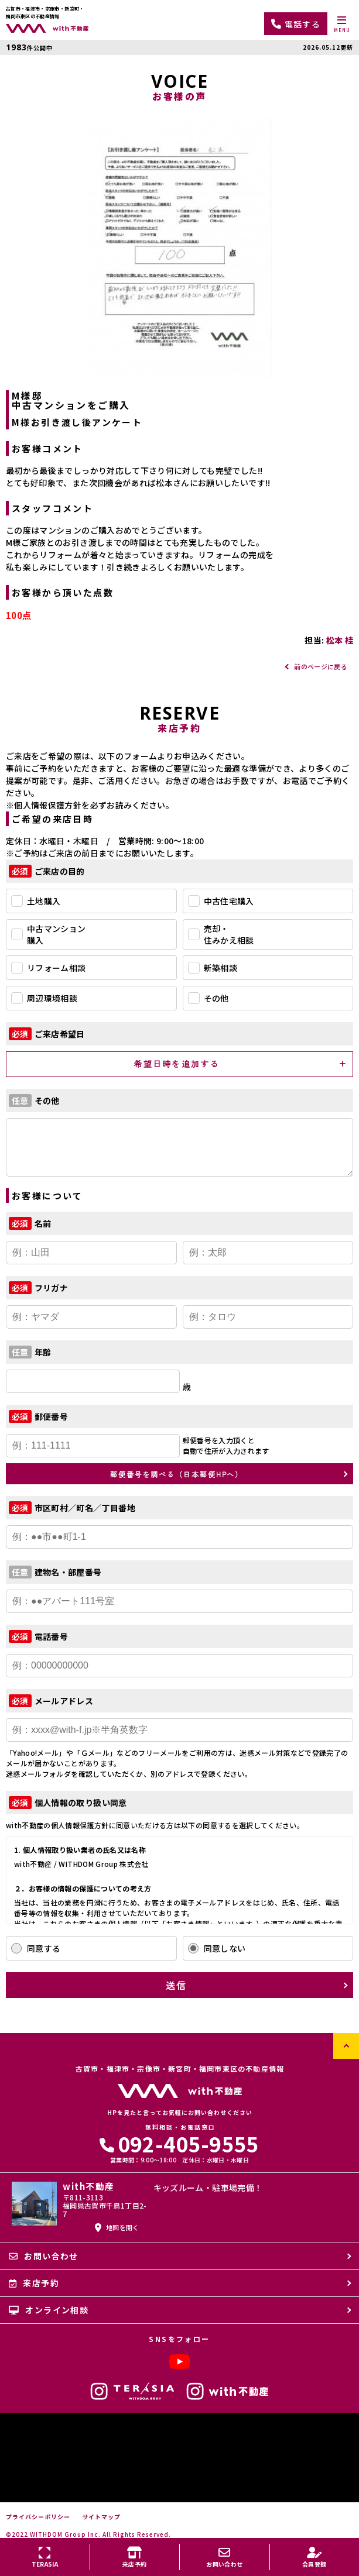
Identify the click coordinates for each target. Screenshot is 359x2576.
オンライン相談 (48, 2310)
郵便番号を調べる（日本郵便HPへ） (177, 1474)
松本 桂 (339, 640)
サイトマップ (101, 2517)
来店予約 (34, 2283)
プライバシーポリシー (38, 2517)
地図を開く (117, 2227)
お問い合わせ (43, 2256)
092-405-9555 (179, 2143)
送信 (176, 1985)
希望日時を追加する (176, 1063)
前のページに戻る (320, 666)
